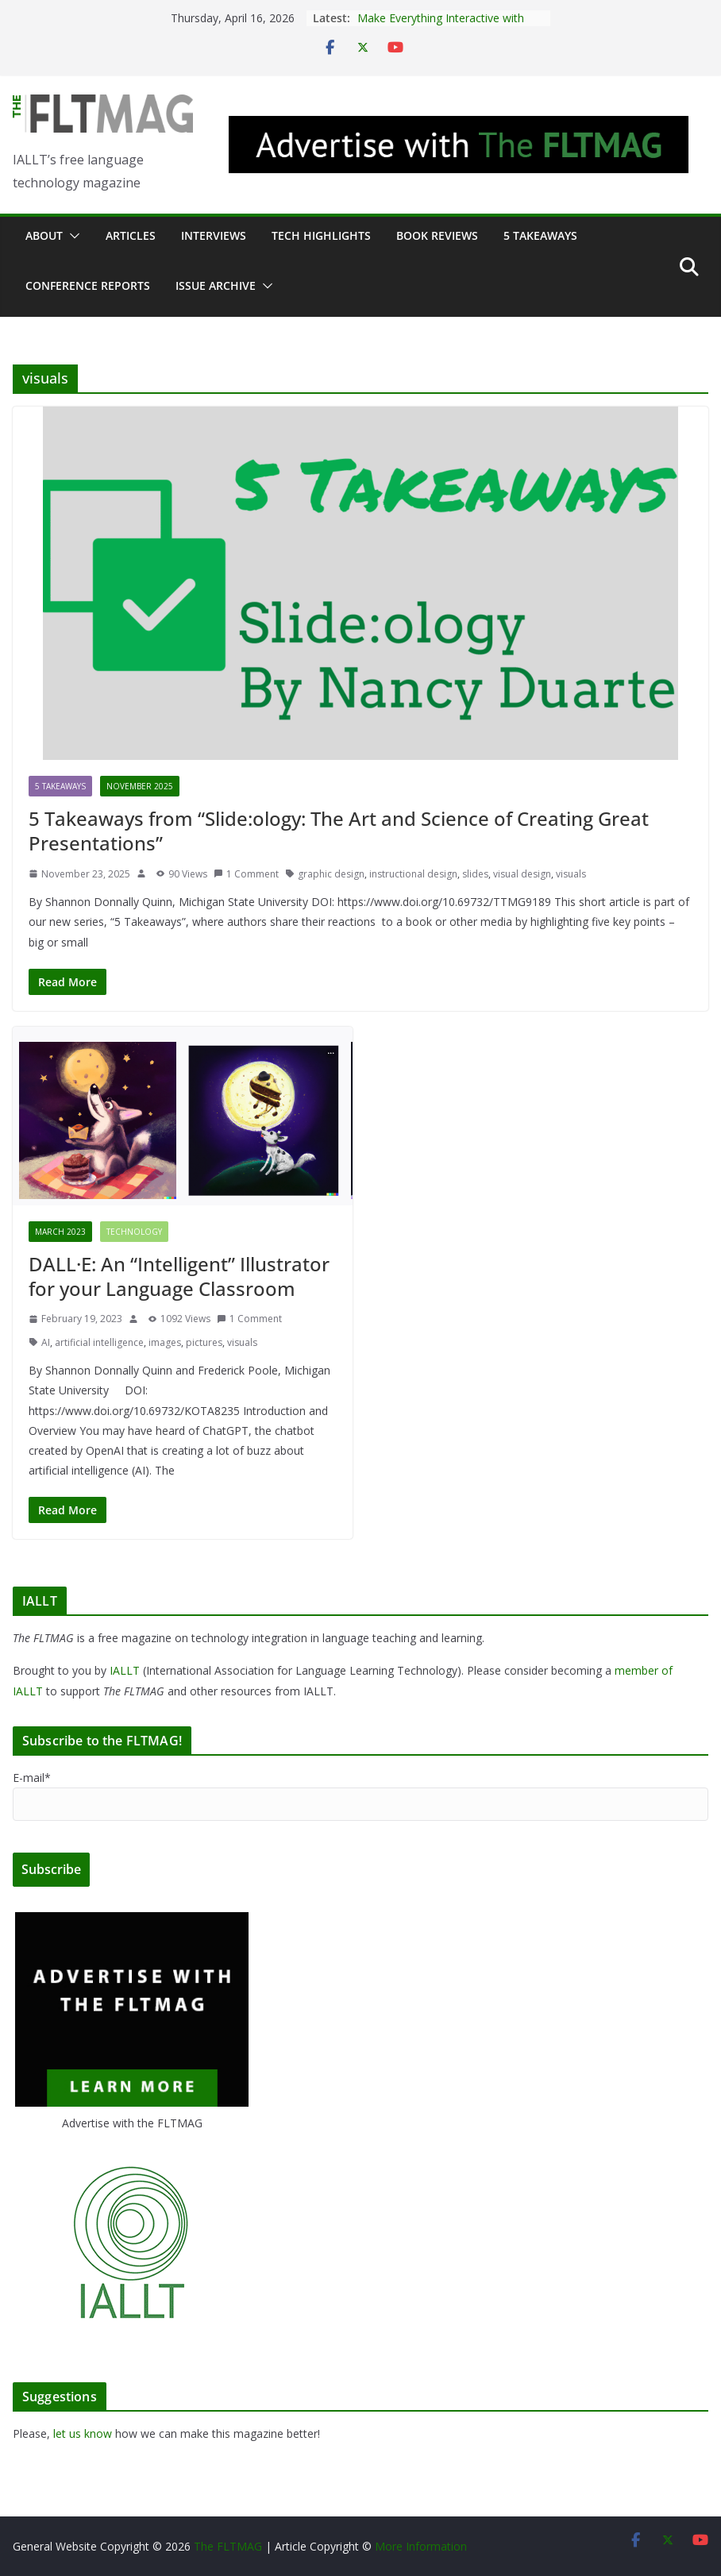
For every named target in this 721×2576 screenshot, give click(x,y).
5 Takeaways (540, 235)
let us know (82, 2433)
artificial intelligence (99, 1342)
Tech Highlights (321, 235)
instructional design (413, 874)
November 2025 (139, 786)
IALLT (125, 1670)
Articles (131, 235)
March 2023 (60, 1231)
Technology (134, 1231)
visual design (522, 874)
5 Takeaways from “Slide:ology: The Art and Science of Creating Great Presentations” (339, 830)
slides (475, 874)
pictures (204, 1342)
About (44, 235)
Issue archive (215, 285)
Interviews (213, 235)
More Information (421, 2546)
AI (45, 1342)
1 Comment (246, 874)
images (164, 1342)
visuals (571, 874)
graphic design (331, 874)
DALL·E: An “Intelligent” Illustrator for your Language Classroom (179, 1276)
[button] (71, 236)
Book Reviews (437, 235)
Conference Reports (87, 285)
